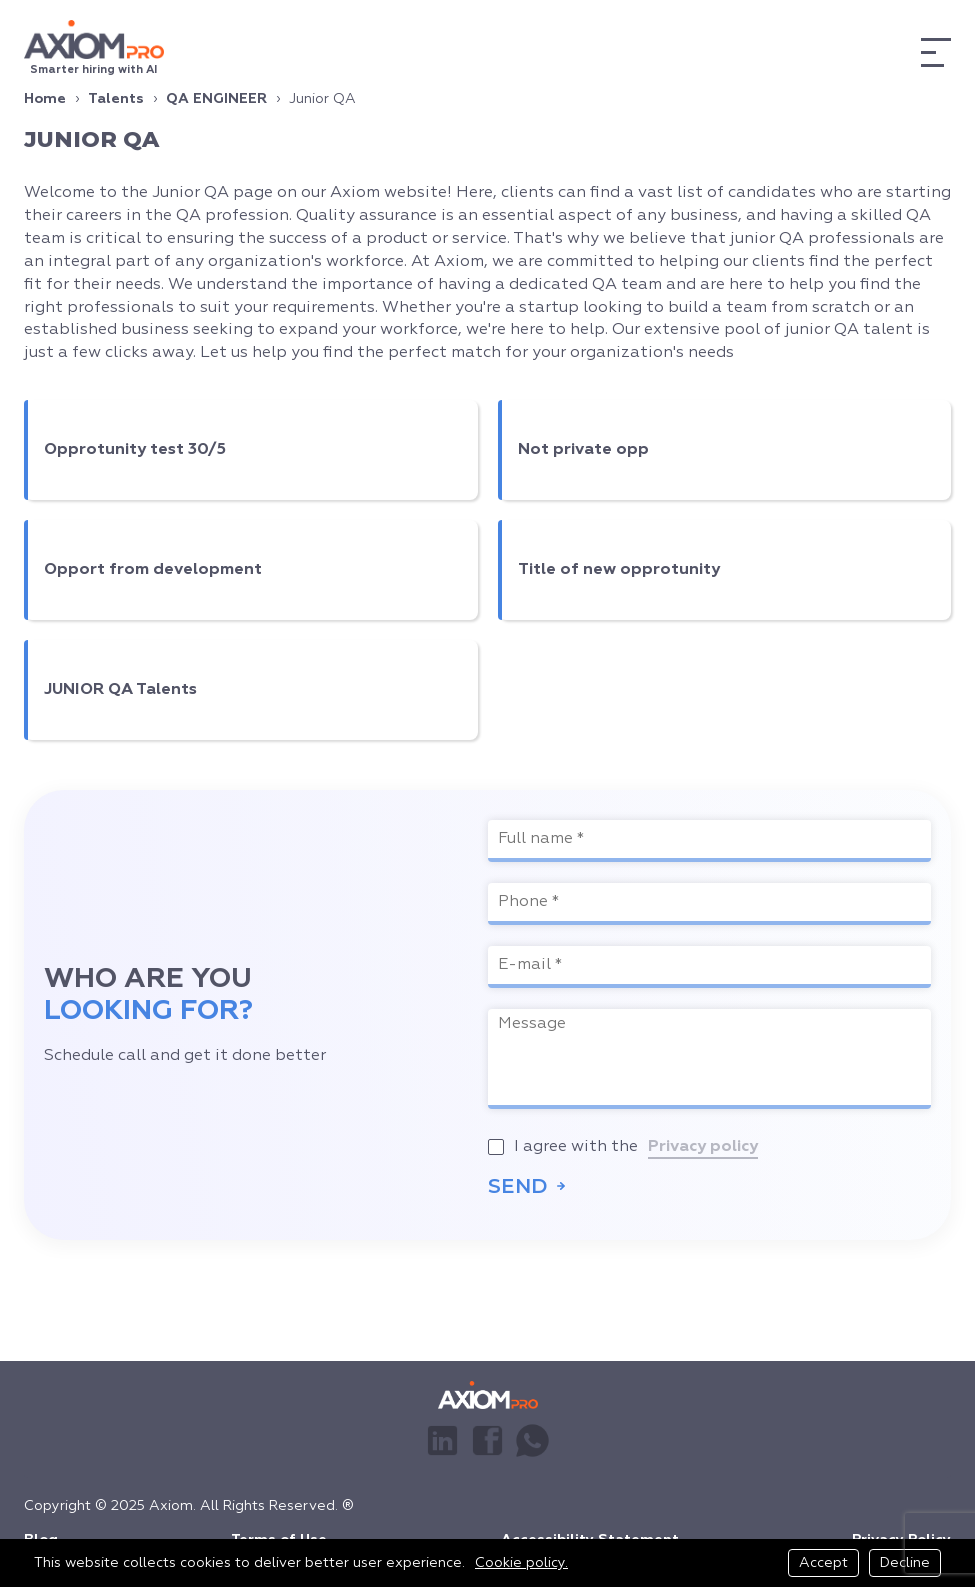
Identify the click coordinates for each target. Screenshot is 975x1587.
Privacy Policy (901, 1532)
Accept (823, 1563)
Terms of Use (279, 1532)
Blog (41, 1532)
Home (45, 99)
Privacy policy (703, 1147)
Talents (116, 99)
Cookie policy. (521, 1563)
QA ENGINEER (216, 99)
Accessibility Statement (590, 1532)
